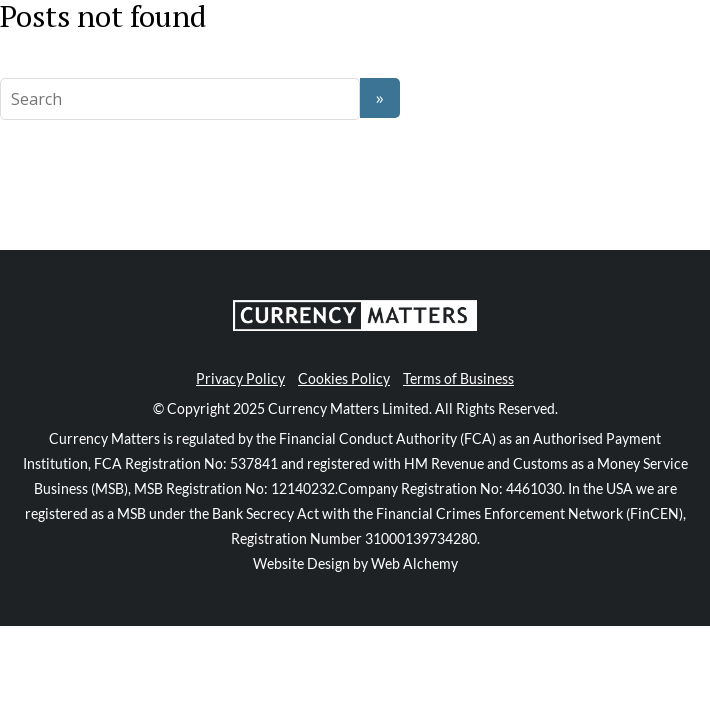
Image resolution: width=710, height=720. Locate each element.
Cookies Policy (344, 378)
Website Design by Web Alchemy (355, 563)
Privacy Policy (240, 378)
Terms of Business (458, 378)
